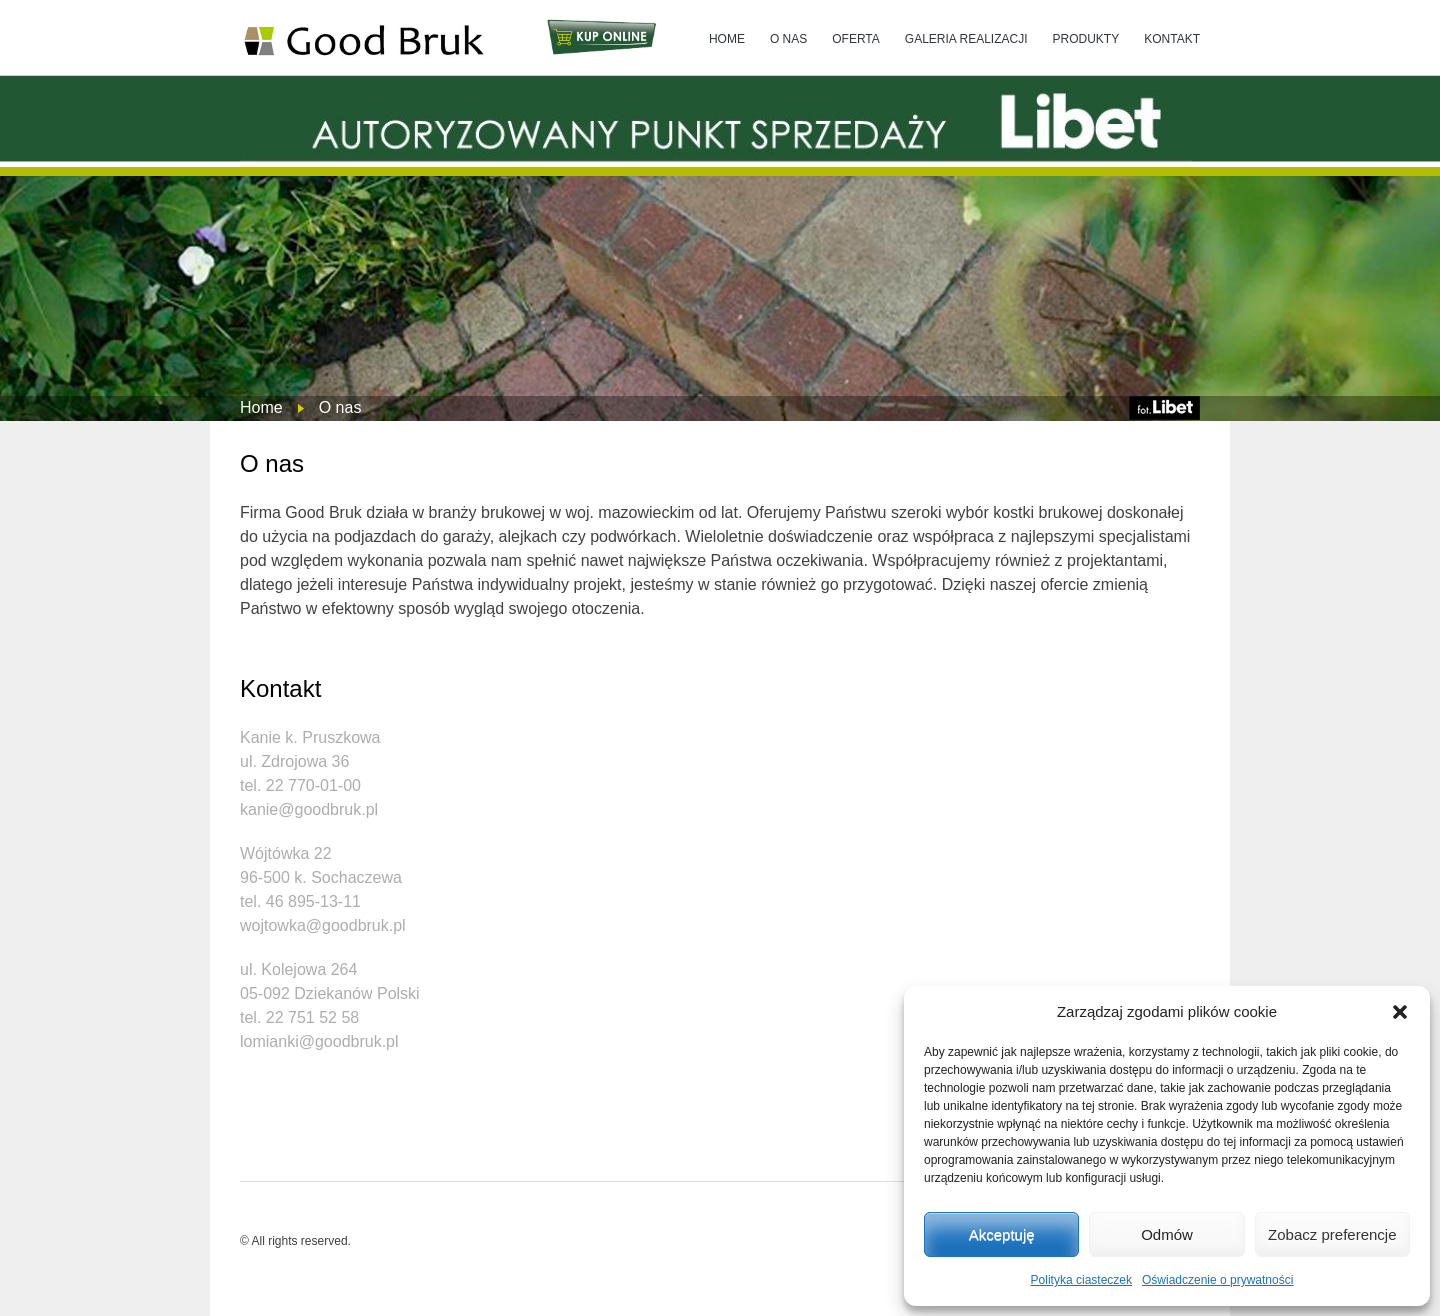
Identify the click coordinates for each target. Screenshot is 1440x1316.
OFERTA (856, 39)
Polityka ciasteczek (1081, 1280)
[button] (1400, 1012)
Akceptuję (1002, 1234)
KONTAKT (1172, 39)
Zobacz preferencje (1332, 1234)
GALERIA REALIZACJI (966, 39)
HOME (727, 39)
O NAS (788, 39)
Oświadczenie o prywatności (1217, 1280)
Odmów (1167, 1234)
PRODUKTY (1086, 39)
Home (261, 407)
